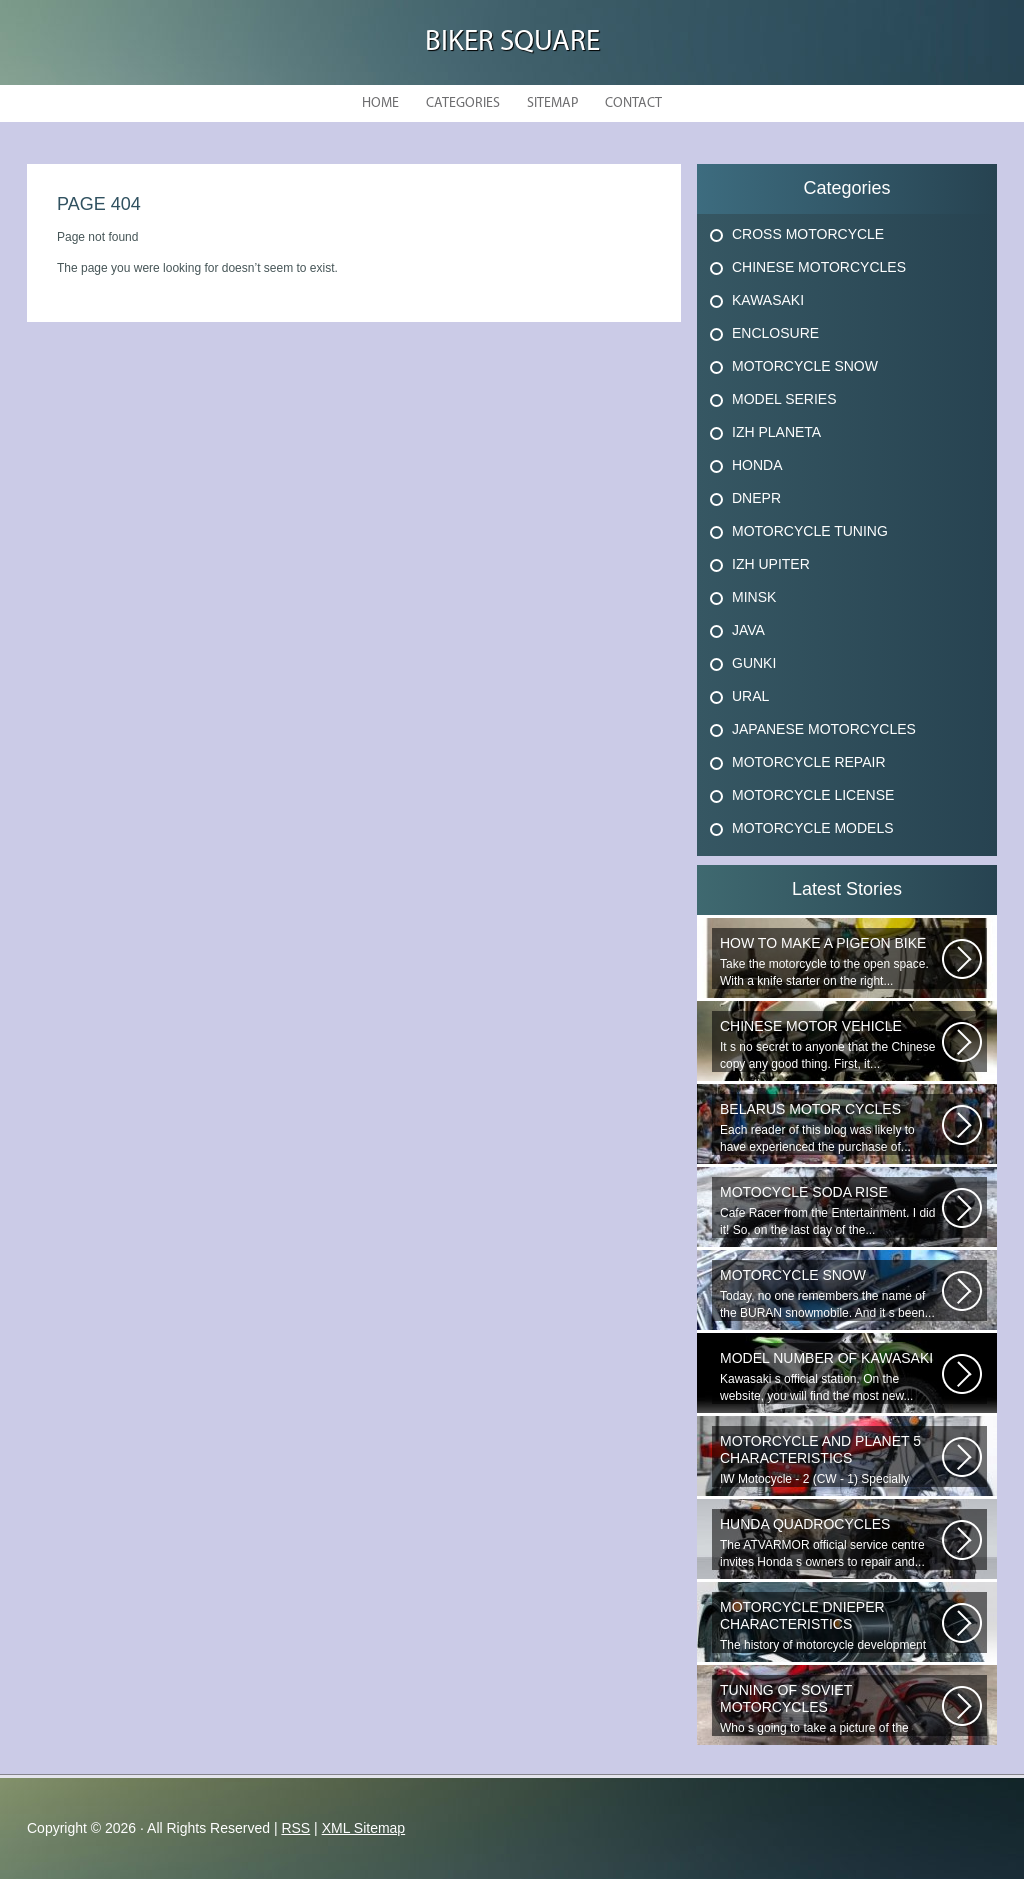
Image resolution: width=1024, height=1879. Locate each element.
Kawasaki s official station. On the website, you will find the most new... (831, 1376)
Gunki (754, 663)
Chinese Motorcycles (819, 267)
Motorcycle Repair (809, 762)
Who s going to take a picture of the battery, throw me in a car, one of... (831, 1709)
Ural (750, 696)
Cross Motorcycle (808, 234)
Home (380, 103)
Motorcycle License (813, 795)
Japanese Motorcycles (824, 729)
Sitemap (552, 103)
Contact (633, 103)
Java (748, 630)
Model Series (784, 399)
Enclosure (775, 333)
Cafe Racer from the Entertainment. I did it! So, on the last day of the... (831, 1210)
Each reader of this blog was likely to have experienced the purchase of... (831, 1127)
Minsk (754, 597)
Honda (757, 465)
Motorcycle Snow (805, 366)
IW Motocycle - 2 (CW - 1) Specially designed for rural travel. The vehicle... (831, 1460)
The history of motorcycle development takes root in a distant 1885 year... (831, 1626)
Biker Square (512, 42)
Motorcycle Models (813, 828)
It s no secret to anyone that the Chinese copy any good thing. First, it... (831, 1044)
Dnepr (756, 498)
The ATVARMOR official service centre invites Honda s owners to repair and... (831, 1542)
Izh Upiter (771, 564)
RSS (295, 1828)
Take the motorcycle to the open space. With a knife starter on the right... (831, 961)
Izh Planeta (776, 432)
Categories (463, 103)
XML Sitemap (364, 1828)
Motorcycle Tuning (810, 531)
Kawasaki (768, 300)
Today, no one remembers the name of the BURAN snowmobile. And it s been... (831, 1293)
